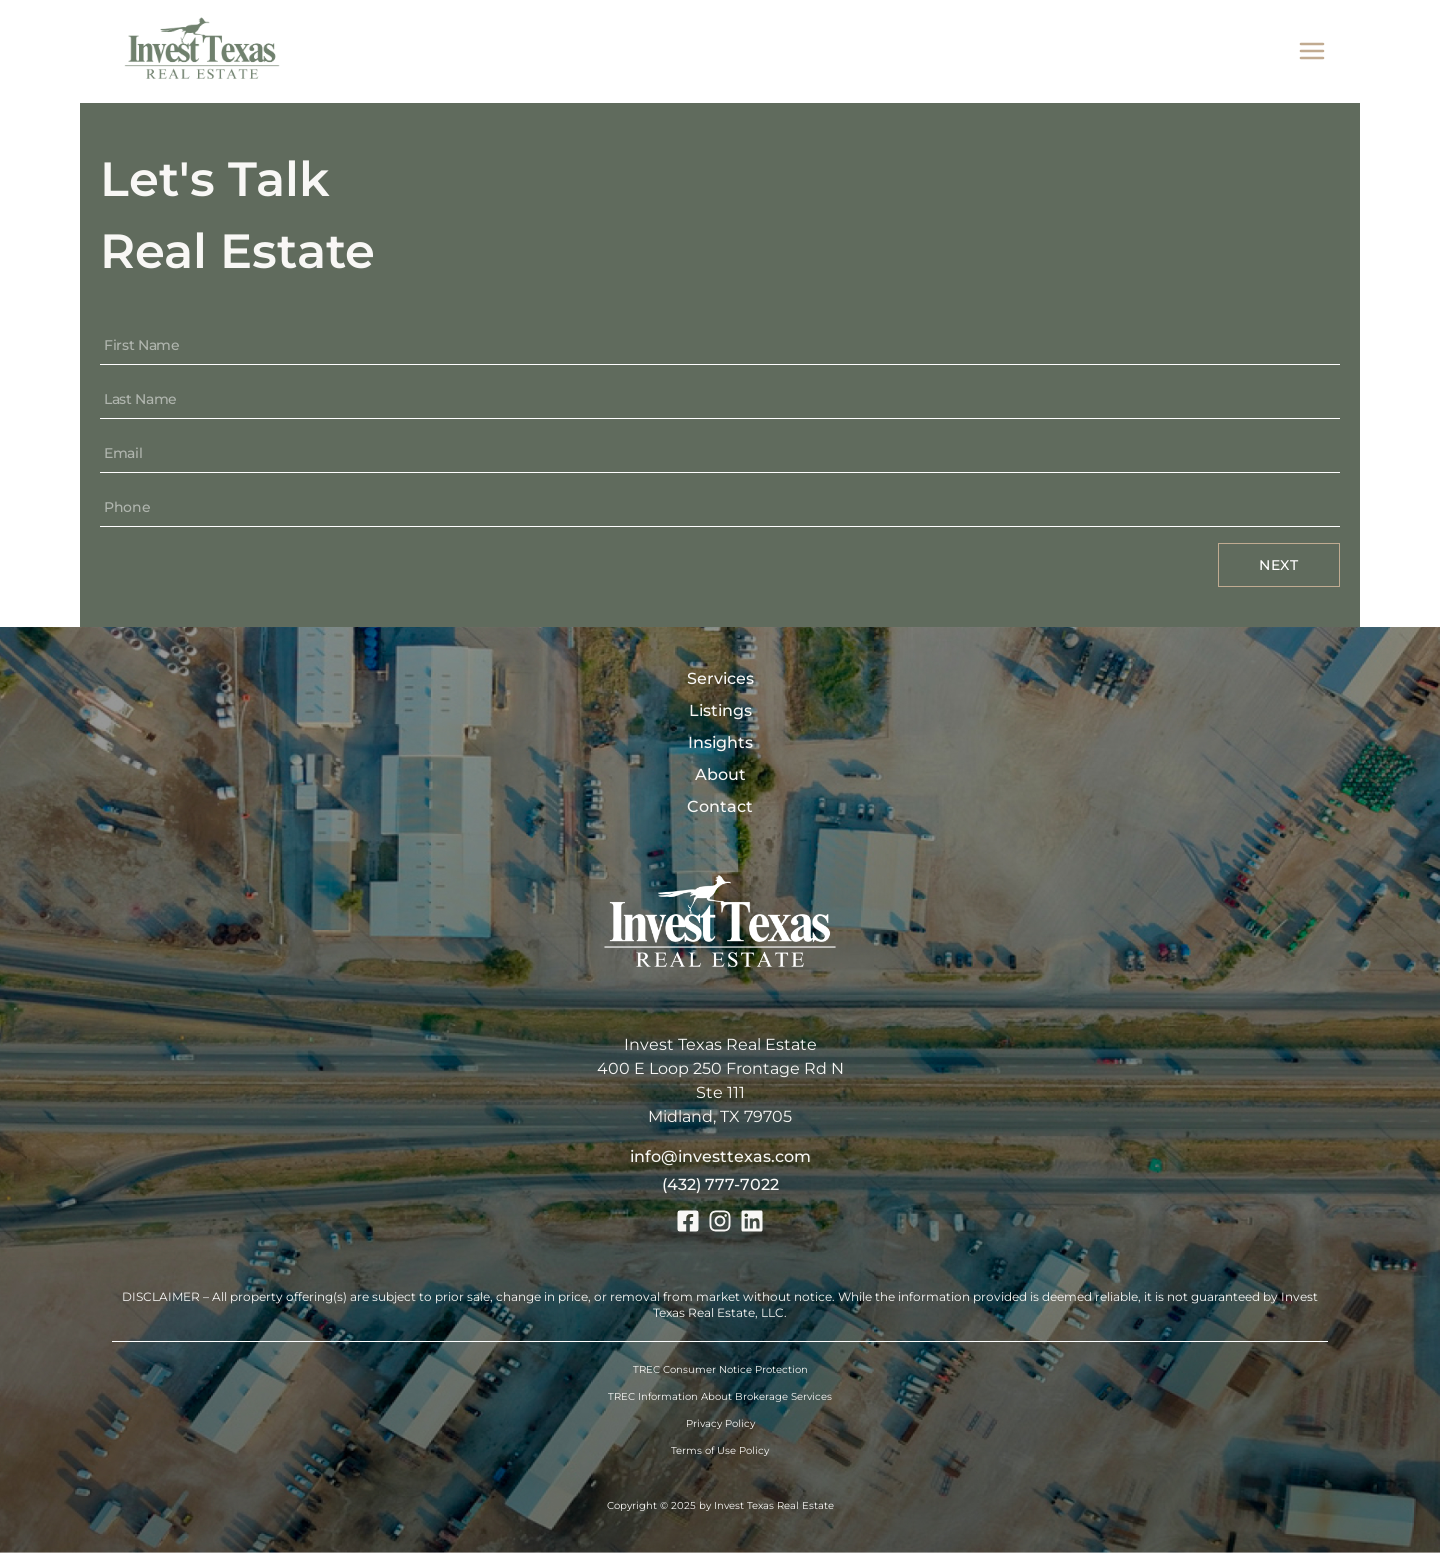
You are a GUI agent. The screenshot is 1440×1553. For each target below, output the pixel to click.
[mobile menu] (1312, 51)
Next (1279, 565)
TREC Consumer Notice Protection (720, 1369)
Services (720, 678)
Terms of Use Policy (720, 1450)
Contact (720, 806)
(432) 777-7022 (720, 1184)
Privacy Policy (720, 1423)
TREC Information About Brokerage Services (720, 1396)
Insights (720, 742)
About (720, 774)
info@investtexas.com (720, 1156)
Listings (720, 710)
